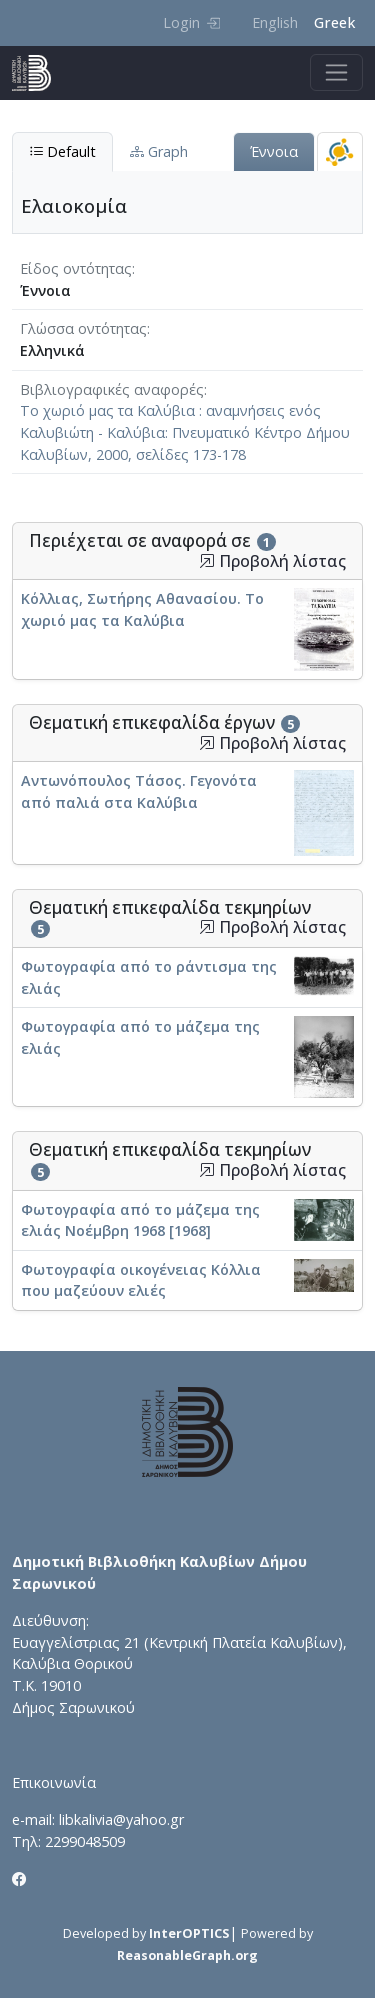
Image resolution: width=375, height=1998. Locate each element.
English (275, 22)
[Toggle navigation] (336, 72)
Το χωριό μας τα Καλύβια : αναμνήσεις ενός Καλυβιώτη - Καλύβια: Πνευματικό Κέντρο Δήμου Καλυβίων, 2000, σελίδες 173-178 (185, 432)
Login (191, 22)
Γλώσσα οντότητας (83, 328)
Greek (334, 22)
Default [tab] (62, 151)
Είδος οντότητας (76, 268)
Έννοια (274, 151)
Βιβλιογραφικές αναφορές (112, 389)
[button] (207, 561)
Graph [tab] (159, 151)
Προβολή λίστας (272, 561)
